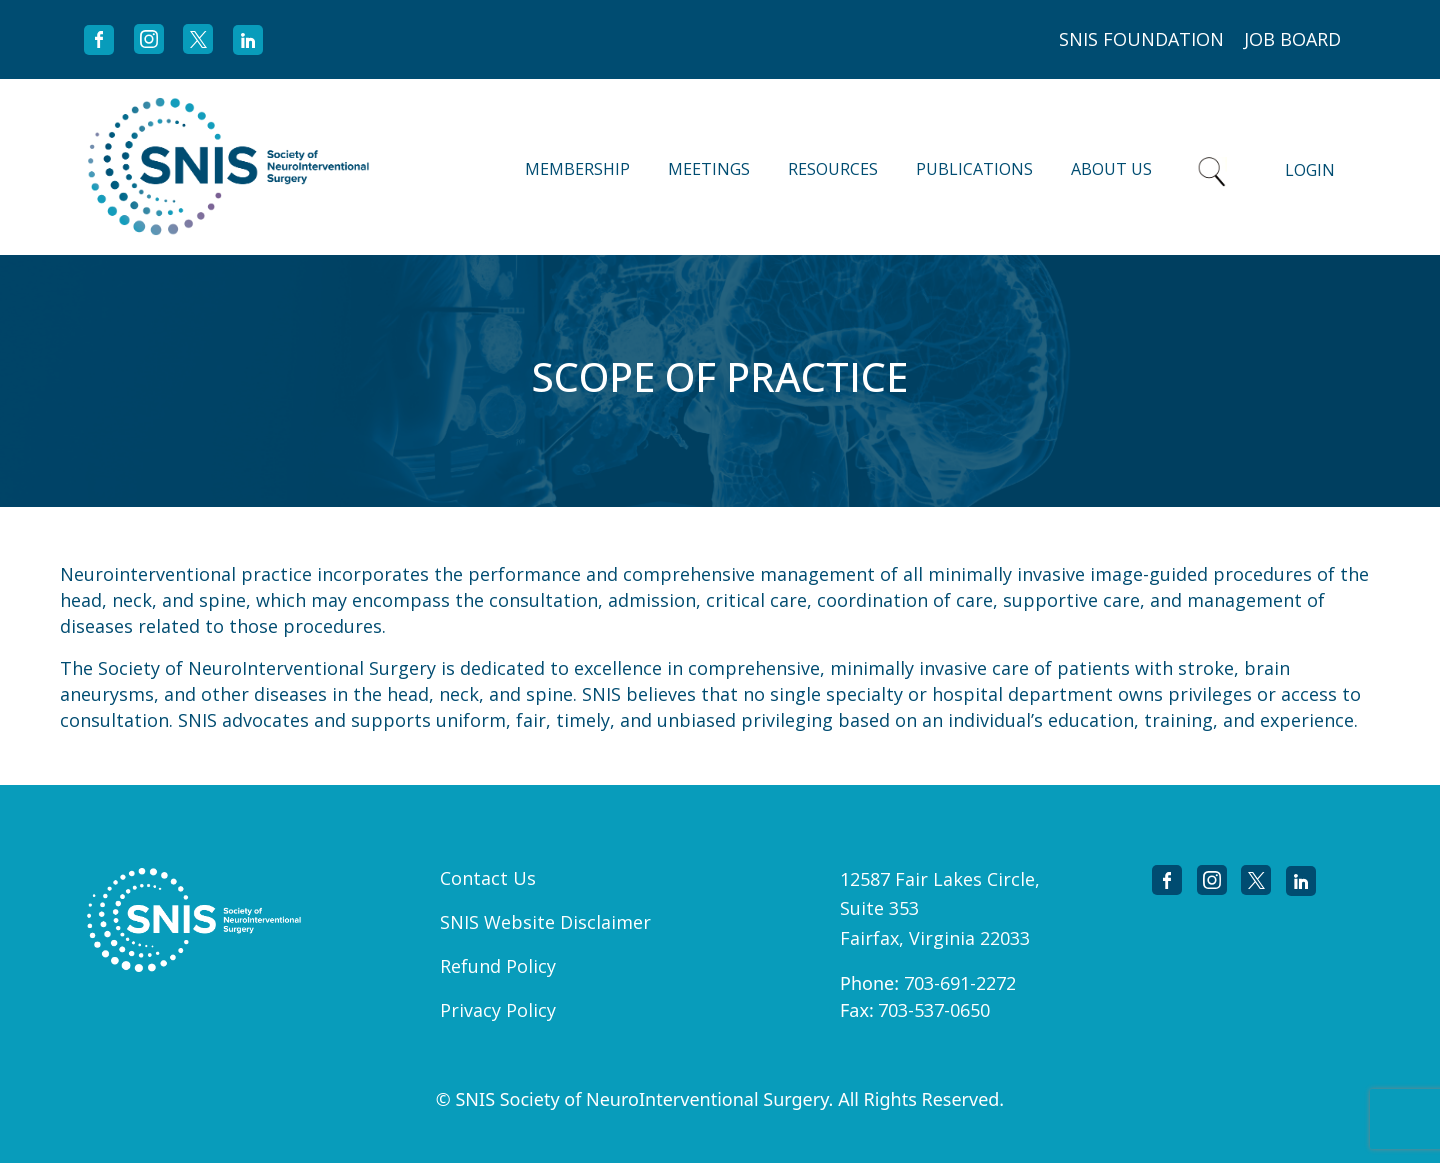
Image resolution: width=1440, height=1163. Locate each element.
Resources (833, 169)
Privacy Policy (498, 1010)
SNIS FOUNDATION (1141, 39)
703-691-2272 (960, 983)
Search (1212, 167)
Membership (577, 169)
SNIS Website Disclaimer (545, 922)
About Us (1111, 169)
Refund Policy (498, 966)
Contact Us (488, 878)
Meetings (709, 169)
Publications (974, 169)
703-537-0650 (934, 1010)
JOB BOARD (1292, 39)
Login (1310, 170)
